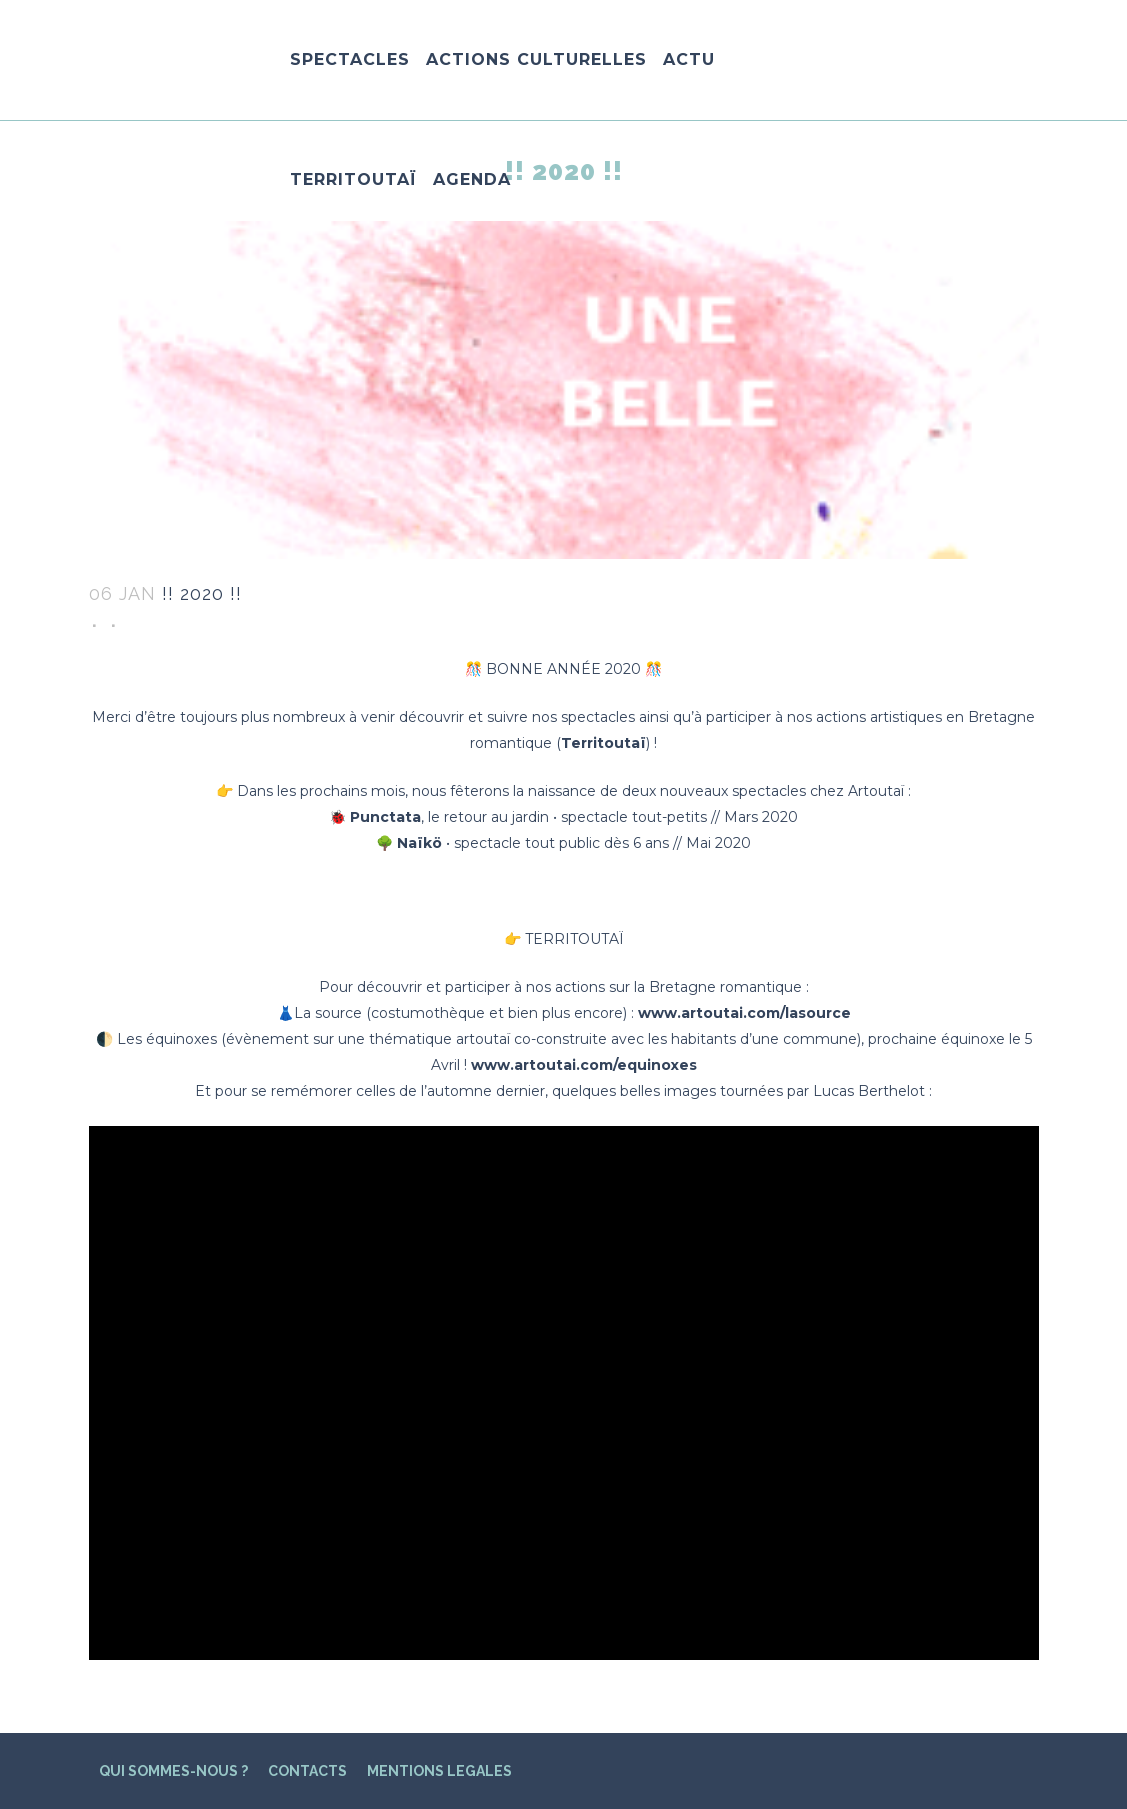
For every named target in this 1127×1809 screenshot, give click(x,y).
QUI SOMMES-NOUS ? (173, 1771)
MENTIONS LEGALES (439, 1771)
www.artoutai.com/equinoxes (584, 1065)
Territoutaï (603, 743)
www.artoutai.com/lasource (744, 1013)
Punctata (385, 817)
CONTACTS (307, 1771)
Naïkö (419, 843)
